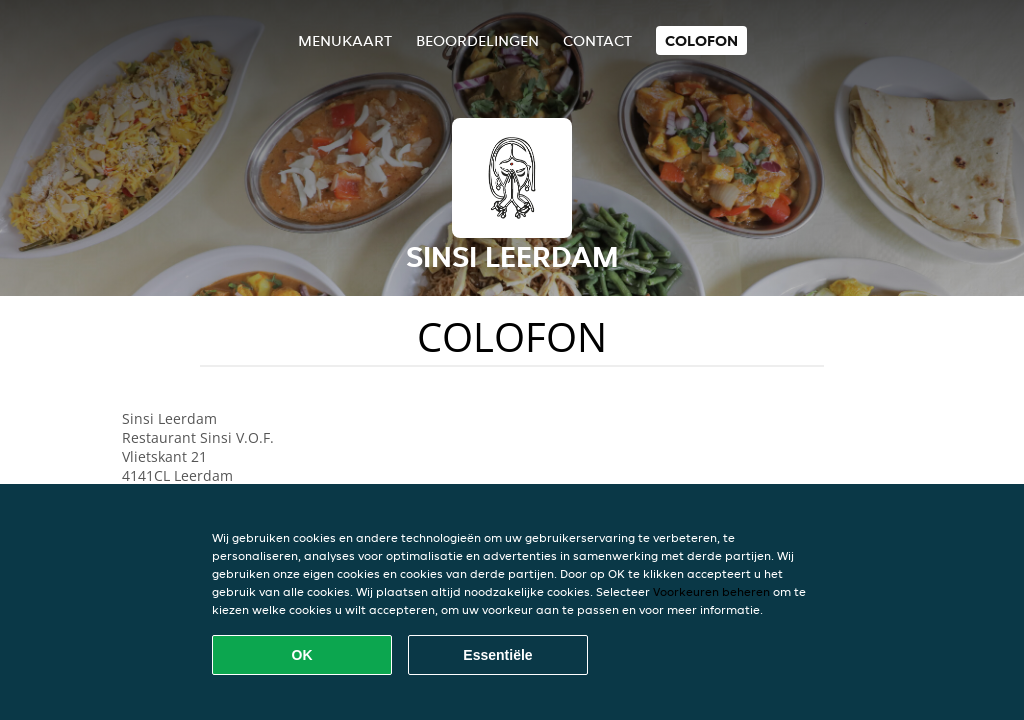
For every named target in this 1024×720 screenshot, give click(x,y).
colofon (701, 40)
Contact (597, 40)
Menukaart (345, 40)
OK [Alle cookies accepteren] (302, 655)
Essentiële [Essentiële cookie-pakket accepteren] (497, 655)
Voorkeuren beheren (711, 591)
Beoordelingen (477, 40)
